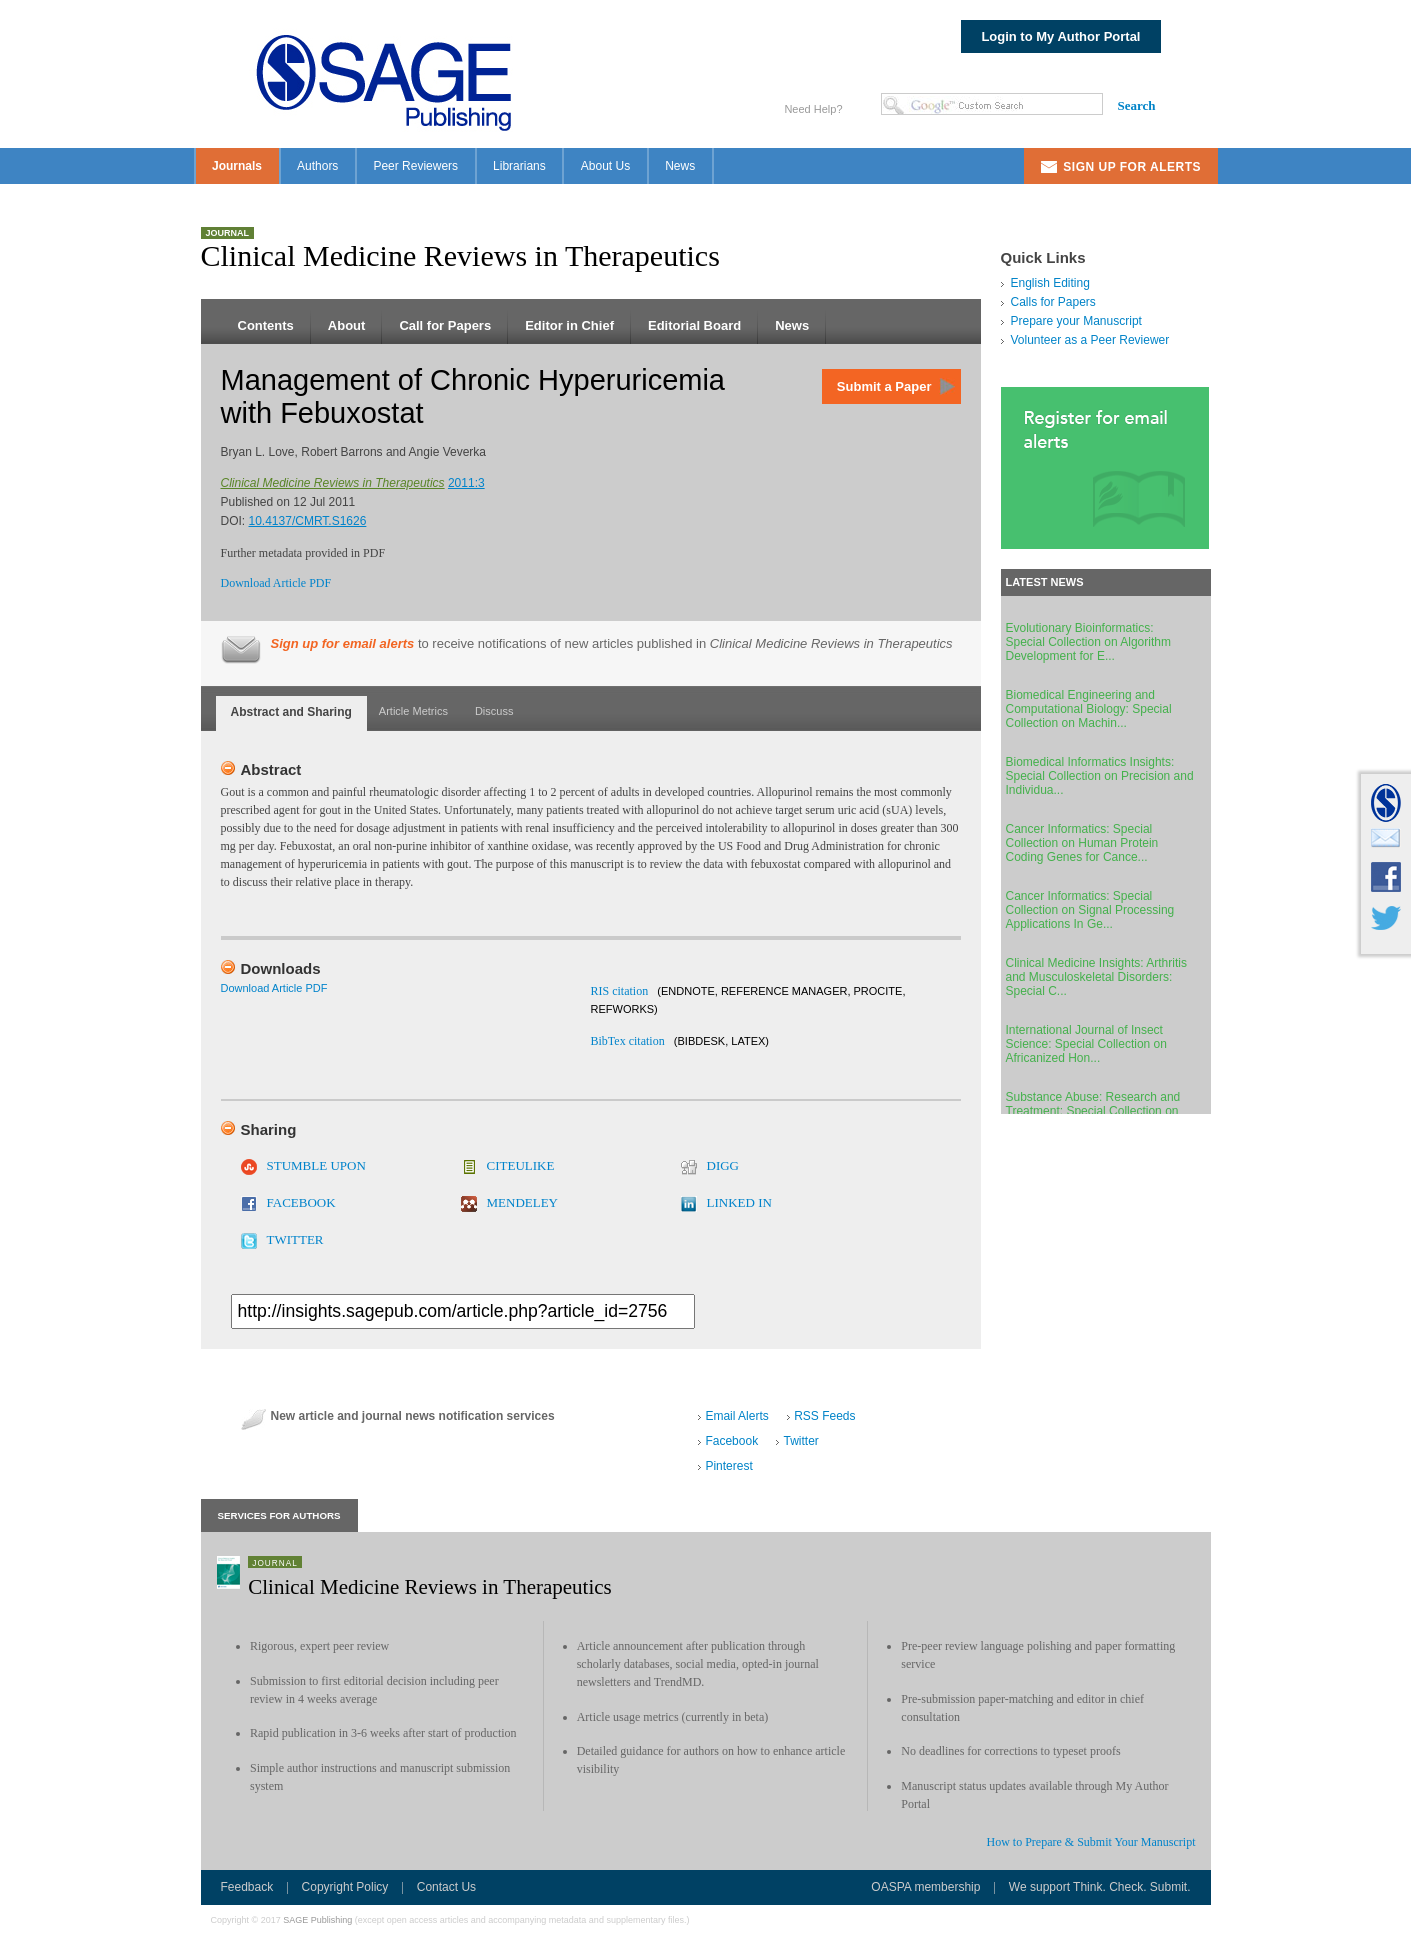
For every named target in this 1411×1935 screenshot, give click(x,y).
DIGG (723, 1165)
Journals (237, 166)
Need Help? (813, 109)
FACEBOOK (301, 1202)
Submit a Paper (884, 386)
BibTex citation (628, 1041)
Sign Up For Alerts (1132, 167)
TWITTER (295, 1239)
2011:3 (466, 483)
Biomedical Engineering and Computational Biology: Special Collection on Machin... (1089, 709)
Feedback (247, 1887)
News (680, 166)
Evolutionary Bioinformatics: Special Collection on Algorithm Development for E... (1088, 642)
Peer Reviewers (415, 166)
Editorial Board (694, 325)
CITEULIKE (521, 1165)
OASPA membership (925, 1887)
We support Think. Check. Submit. (1100, 1887)
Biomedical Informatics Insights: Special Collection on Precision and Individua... (1100, 776)
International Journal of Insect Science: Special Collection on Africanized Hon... (1086, 1044)
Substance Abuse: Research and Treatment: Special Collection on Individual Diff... (1093, 1111)
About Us (605, 166)
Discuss (494, 711)
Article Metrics (413, 711)
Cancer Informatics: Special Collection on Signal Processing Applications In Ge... (1090, 910)
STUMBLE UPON (316, 1165)
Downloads (281, 968)
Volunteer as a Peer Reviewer (1090, 340)
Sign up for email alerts (343, 643)
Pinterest (728, 1466)
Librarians (519, 166)
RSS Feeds (824, 1416)
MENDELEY (523, 1202)
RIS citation (620, 991)
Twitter (800, 1441)
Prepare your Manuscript (1076, 321)
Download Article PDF (276, 583)
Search (1136, 105)
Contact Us (446, 1887)
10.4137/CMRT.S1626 (308, 521)
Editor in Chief (569, 325)
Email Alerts (736, 1416)
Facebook (731, 1441)
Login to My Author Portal (1060, 36)
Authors (317, 166)
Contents (266, 325)
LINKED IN (739, 1202)
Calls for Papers (1053, 302)
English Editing (1050, 283)
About (347, 325)
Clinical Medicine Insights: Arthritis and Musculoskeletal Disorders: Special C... (1096, 977)
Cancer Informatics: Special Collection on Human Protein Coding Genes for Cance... (1082, 843)
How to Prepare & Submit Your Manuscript (1091, 1842)
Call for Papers (445, 325)
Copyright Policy (345, 1887)
